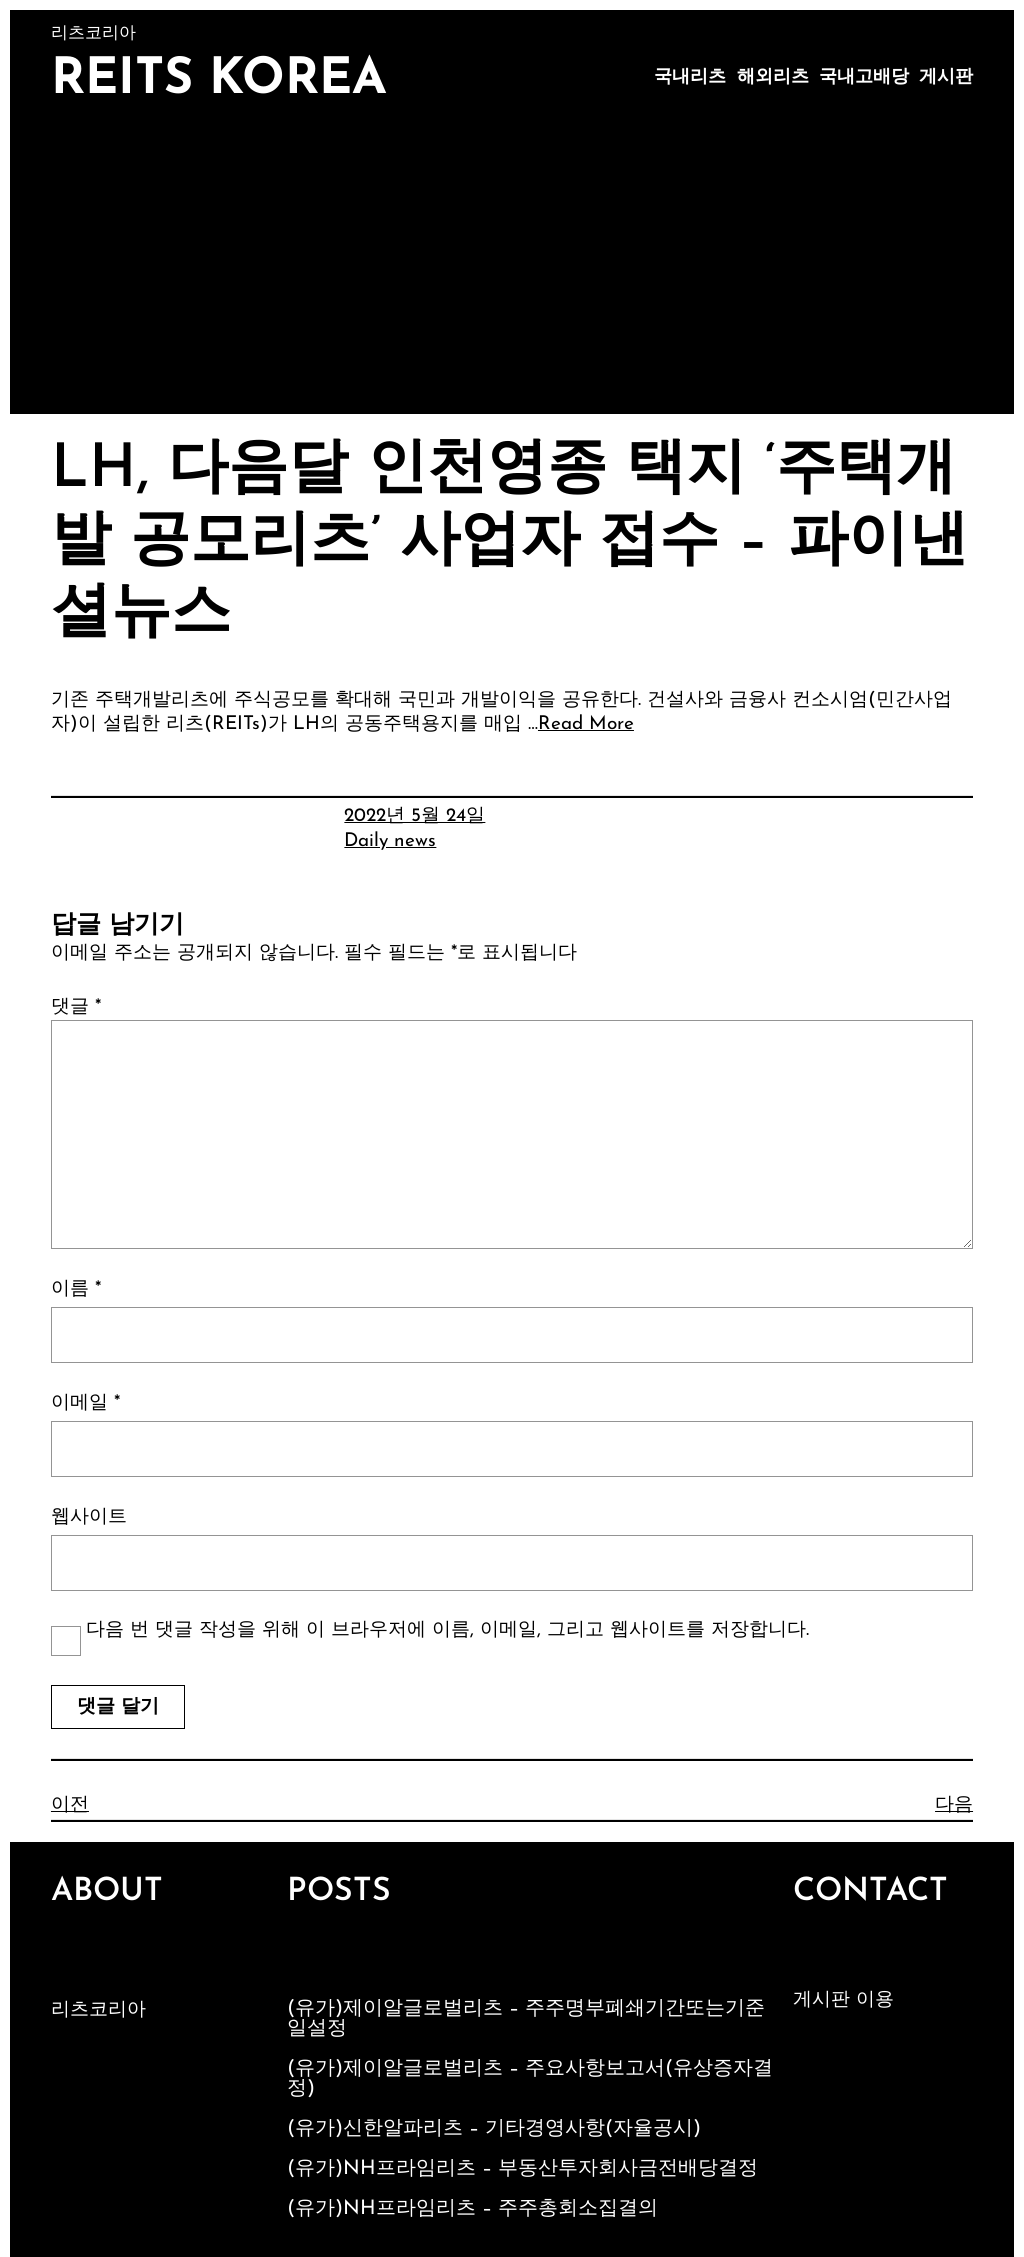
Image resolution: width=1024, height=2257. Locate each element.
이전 (70, 1805)
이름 (76, 1289)
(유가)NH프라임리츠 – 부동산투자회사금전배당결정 (522, 2169)
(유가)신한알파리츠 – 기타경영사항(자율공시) (494, 2129)
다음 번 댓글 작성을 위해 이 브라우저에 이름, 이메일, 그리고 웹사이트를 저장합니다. (447, 1630)
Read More (586, 724)
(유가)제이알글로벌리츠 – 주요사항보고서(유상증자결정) (530, 2079)
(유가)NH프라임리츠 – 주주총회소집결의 (472, 2209)
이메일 (85, 1403)
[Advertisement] (512, 264)
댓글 (76, 1007)
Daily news (390, 841)
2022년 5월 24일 (414, 816)
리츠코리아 (98, 2010)
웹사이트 (89, 1517)
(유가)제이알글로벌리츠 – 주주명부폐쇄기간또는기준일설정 (526, 2019)
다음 (954, 1805)
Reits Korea (219, 80)
